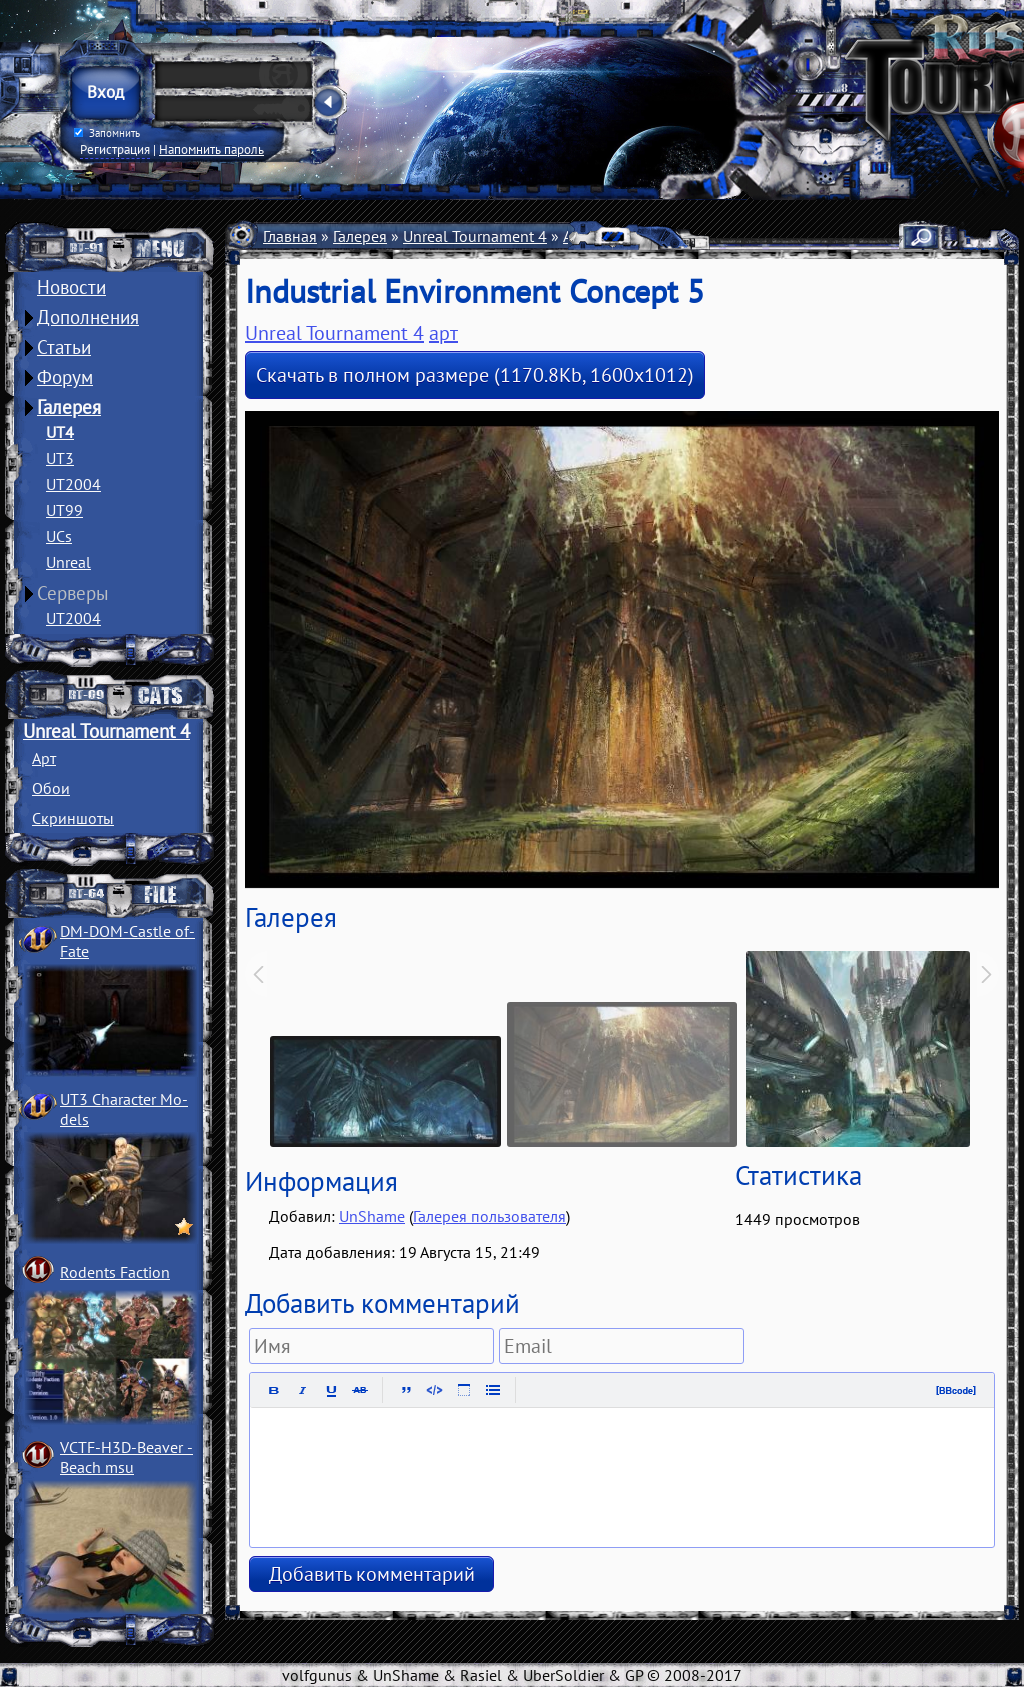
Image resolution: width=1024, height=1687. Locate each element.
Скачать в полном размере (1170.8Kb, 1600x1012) (475, 375)
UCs (59, 536)
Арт (44, 758)
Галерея (69, 407)
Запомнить (107, 133)
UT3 (60, 458)
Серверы (73, 593)
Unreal (68, 562)
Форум (65, 377)
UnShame (372, 1216)
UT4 (60, 432)
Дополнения (88, 317)
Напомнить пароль (211, 149)
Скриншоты (73, 818)
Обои (51, 788)
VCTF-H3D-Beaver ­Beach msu (126, 1457)
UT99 (64, 510)
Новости (71, 287)
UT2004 (73, 484)
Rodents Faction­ (115, 1272)
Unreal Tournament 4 (106, 731)
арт (443, 333)
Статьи (64, 347)
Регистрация (115, 149)
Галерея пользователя (489, 1216)
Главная (290, 236)
